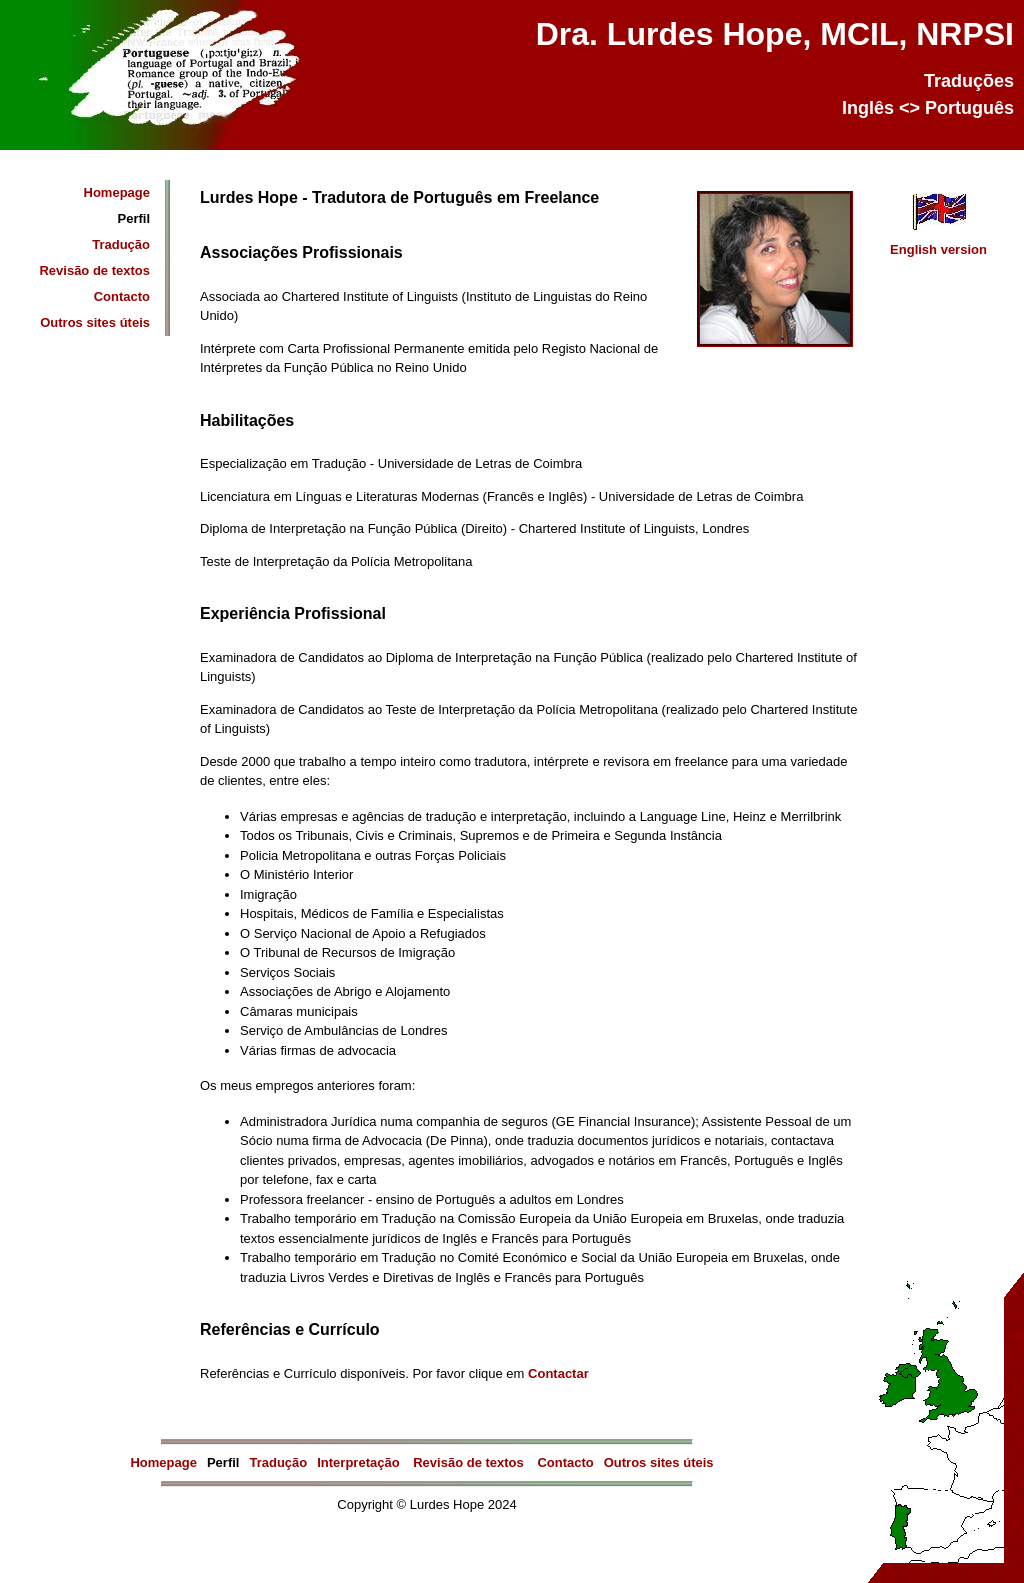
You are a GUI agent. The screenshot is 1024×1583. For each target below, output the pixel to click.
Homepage (117, 192)
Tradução (121, 244)
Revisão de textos (94, 270)
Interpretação (360, 1462)
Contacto (122, 296)
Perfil (133, 218)
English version (938, 242)
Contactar (558, 1373)
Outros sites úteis (95, 322)
